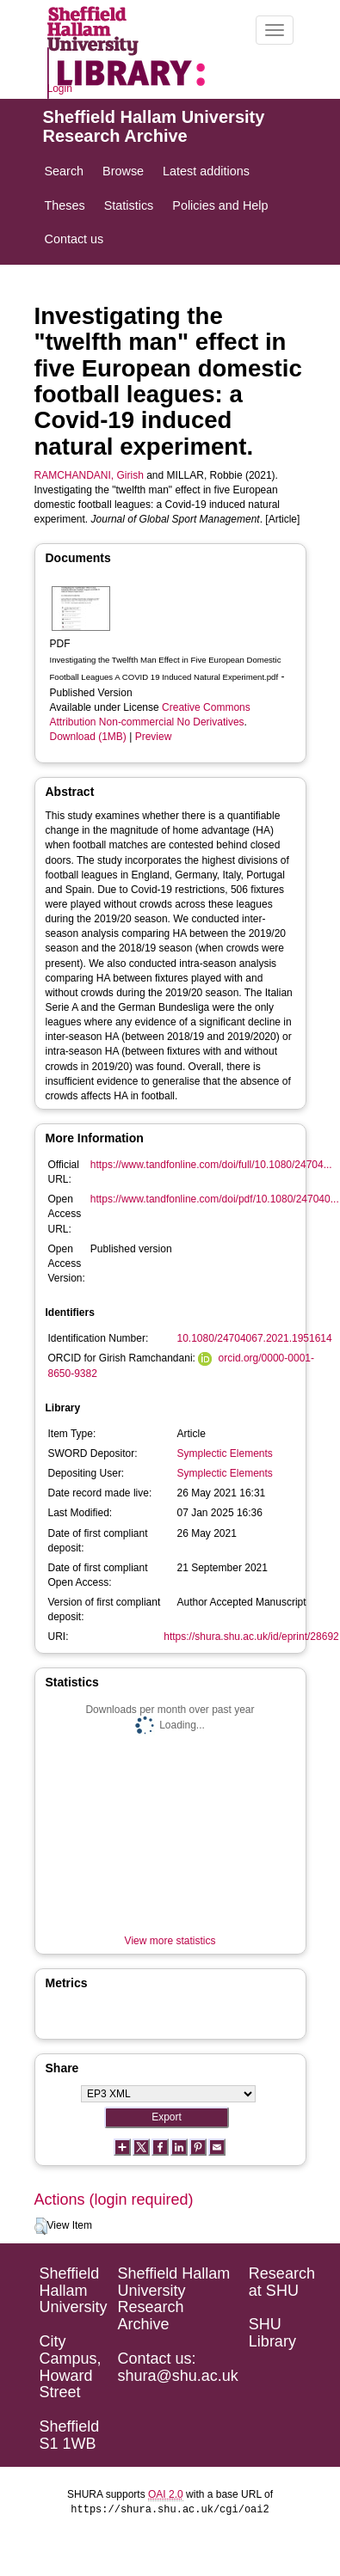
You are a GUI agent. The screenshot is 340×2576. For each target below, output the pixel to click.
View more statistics (170, 1941)
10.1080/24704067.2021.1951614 (254, 1338)
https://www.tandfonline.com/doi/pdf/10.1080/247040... (214, 1199)
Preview (153, 737)
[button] (40, 2226)
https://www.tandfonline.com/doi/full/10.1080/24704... (211, 1165)
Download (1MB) (88, 737)
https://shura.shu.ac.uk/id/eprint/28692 (251, 1637)
